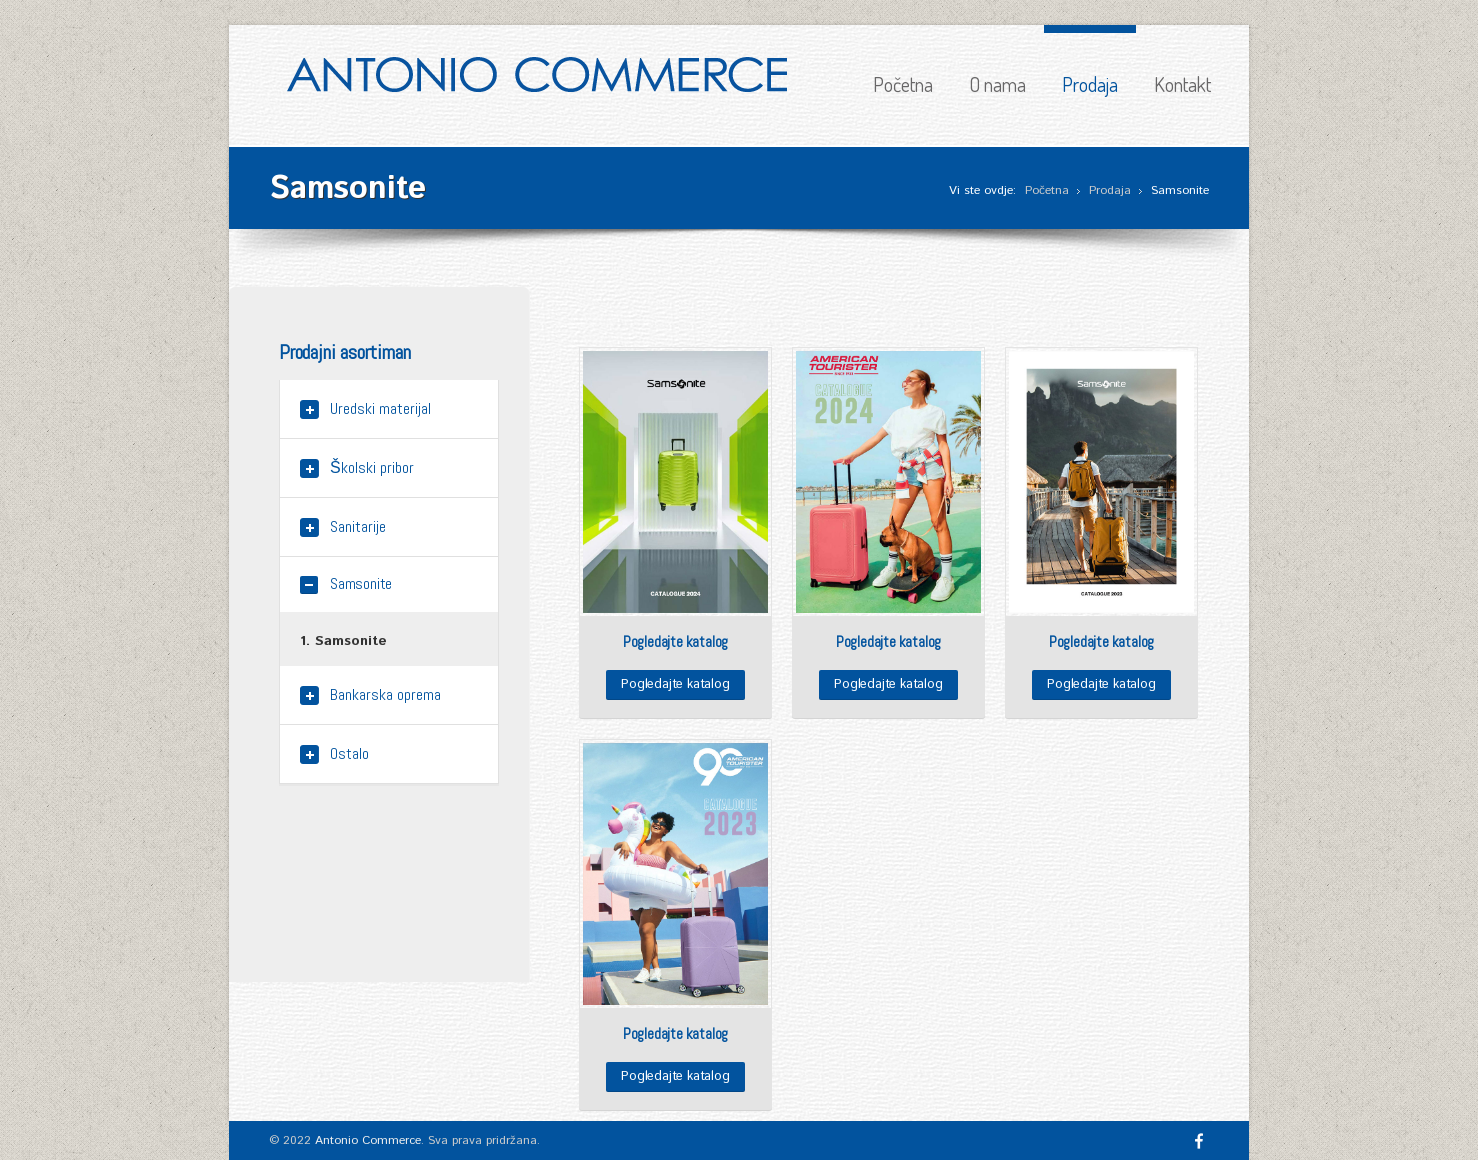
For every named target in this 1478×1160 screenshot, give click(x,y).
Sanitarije (358, 526)
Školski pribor (372, 467)
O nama (997, 84)
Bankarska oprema (385, 694)
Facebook (1199, 1141)
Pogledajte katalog (675, 684)
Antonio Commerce (368, 1140)
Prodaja (1090, 84)
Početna (903, 84)
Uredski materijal (380, 408)
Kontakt (1182, 84)
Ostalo (349, 753)
